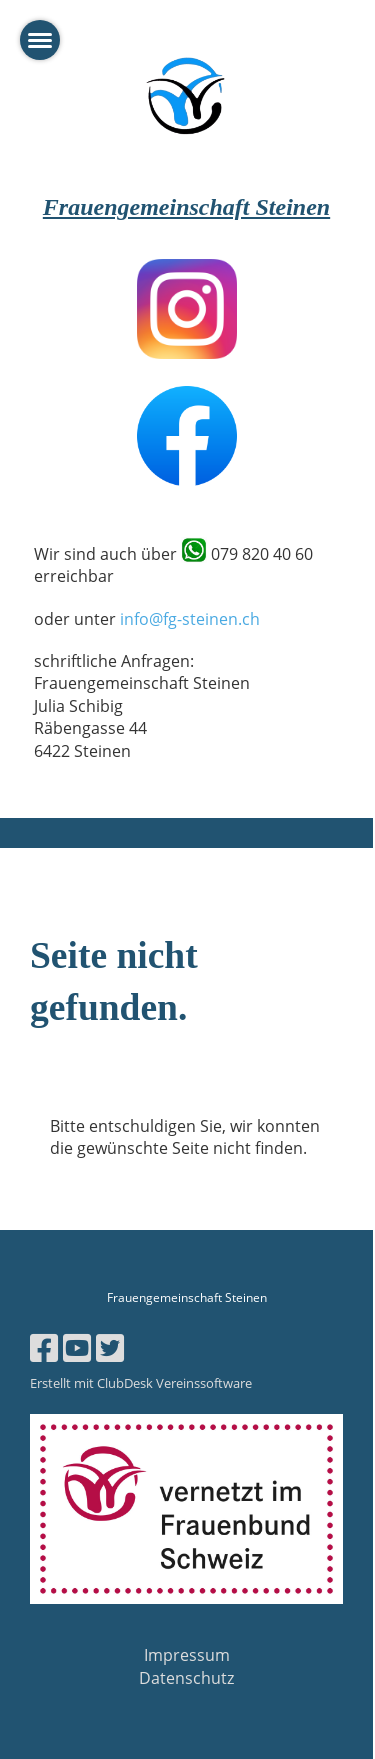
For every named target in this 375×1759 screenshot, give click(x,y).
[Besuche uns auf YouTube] (77, 1347)
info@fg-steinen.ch (190, 619)
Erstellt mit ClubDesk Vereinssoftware (141, 1383)
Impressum (187, 1655)
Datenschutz (186, 1678)
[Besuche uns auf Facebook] (44, 1347)
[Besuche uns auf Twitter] (110, 1347)
